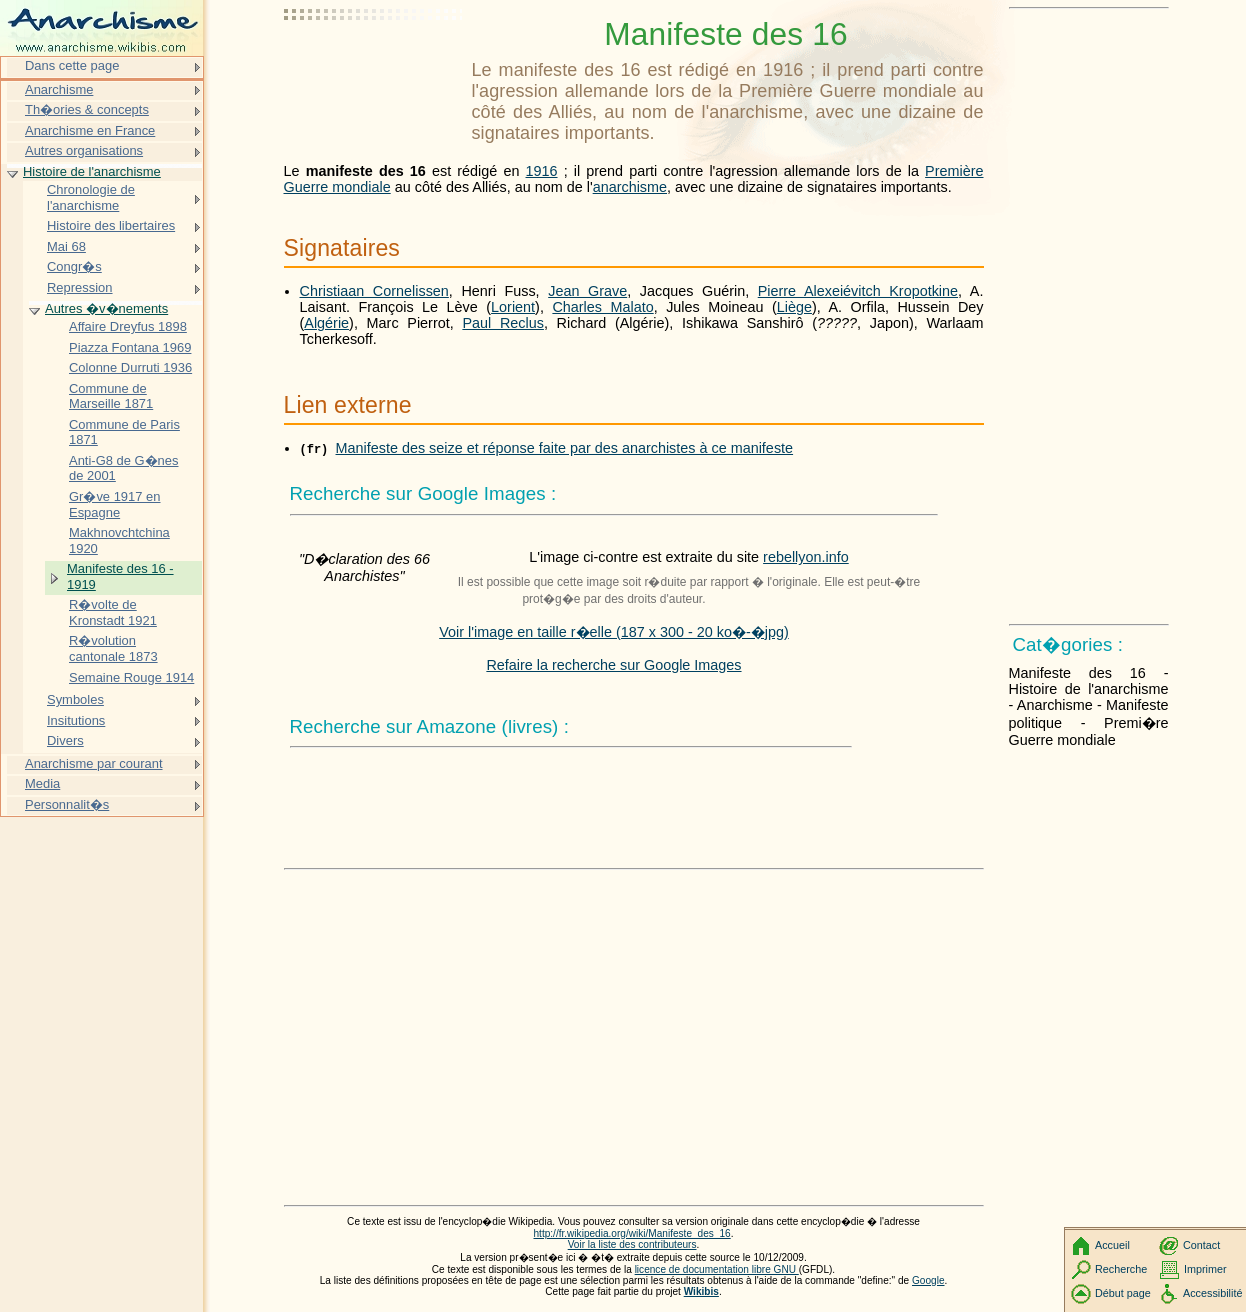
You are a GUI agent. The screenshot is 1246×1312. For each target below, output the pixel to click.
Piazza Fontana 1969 (130, 347)
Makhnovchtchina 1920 (119, 540)
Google (928, 1280)
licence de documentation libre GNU (717, 1269)
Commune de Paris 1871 (124, 432)
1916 (542, 171)
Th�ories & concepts (87, 109)
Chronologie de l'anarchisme (91, 197)
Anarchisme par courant (94, 763)
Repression (80, 287)
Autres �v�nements (106, 308)
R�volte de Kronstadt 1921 (113, 612)
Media (42, 783)
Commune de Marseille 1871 (111, 396)
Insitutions (76, 720)
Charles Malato (602, 307)
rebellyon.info (806, 557)
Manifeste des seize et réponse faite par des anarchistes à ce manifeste (565, 448)
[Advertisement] (374, 65)
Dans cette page (72, 65)
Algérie (326, 323)
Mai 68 (66, 246)
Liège (794, 307)
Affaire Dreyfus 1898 (128, 326)
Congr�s (74, 266)
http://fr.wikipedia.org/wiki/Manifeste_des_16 (631, 1233)
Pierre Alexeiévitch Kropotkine (858, 291)
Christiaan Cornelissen (374, 291)
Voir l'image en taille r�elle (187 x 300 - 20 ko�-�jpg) (614, 632)
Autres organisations (84, 150)
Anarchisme (59, 89)
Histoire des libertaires (111, 225)
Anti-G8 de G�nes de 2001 (123, 468)
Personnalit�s (67, 804)
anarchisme (630, 187)
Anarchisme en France (90, 130)
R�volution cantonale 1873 (113, 648)
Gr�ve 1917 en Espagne (115, 504)
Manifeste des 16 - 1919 (120, 576)
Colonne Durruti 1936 (130, 367)
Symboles (75, 699)
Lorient (513, 307)
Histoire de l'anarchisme (92, 171)
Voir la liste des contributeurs (632, 1244)
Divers (65, 740)
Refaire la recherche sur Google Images (613, 665)
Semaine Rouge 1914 (131, 677)
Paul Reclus (503, 323)
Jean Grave (587, 291)
